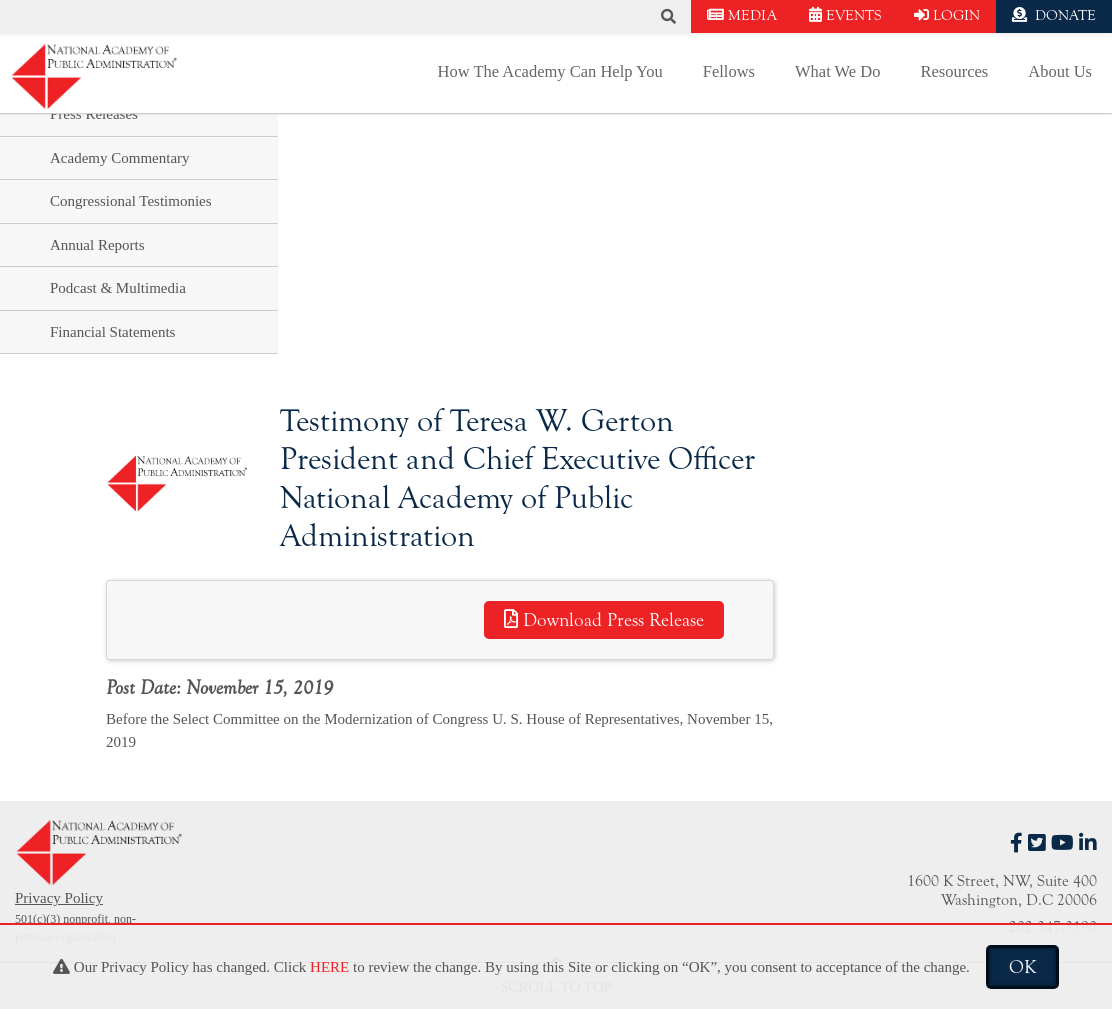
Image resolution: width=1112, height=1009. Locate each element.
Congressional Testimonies (131, 201)
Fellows (729, 71)
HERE (329, 967)
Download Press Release (604, 620)
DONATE (1054, 15)
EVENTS (845, 15)
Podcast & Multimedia (118, 288)
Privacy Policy (59, 898)
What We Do (837, 71)
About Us (1060, 71)
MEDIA (742, 15)
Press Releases (94, 114)
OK (1022, 967)
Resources (954, 71)
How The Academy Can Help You (550, 71)
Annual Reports (97, 245)
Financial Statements (112, 332)
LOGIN (947, 15)
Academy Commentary (120, 158)
